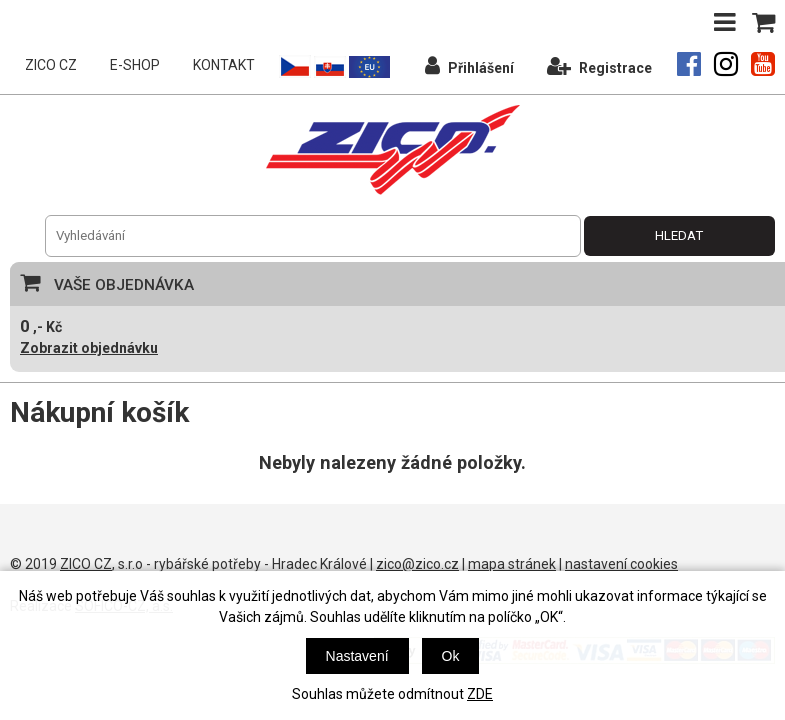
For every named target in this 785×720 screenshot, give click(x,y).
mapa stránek (512, 564)
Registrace (599, 65)
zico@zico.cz (417, 564)
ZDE (480, 694)
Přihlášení (469, 65)
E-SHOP (135, 65)
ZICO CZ (51, 65)
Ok (451, 656)
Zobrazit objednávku (89, 348)
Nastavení (357, 656)
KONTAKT (224, 65)
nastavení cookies (621, 564)
